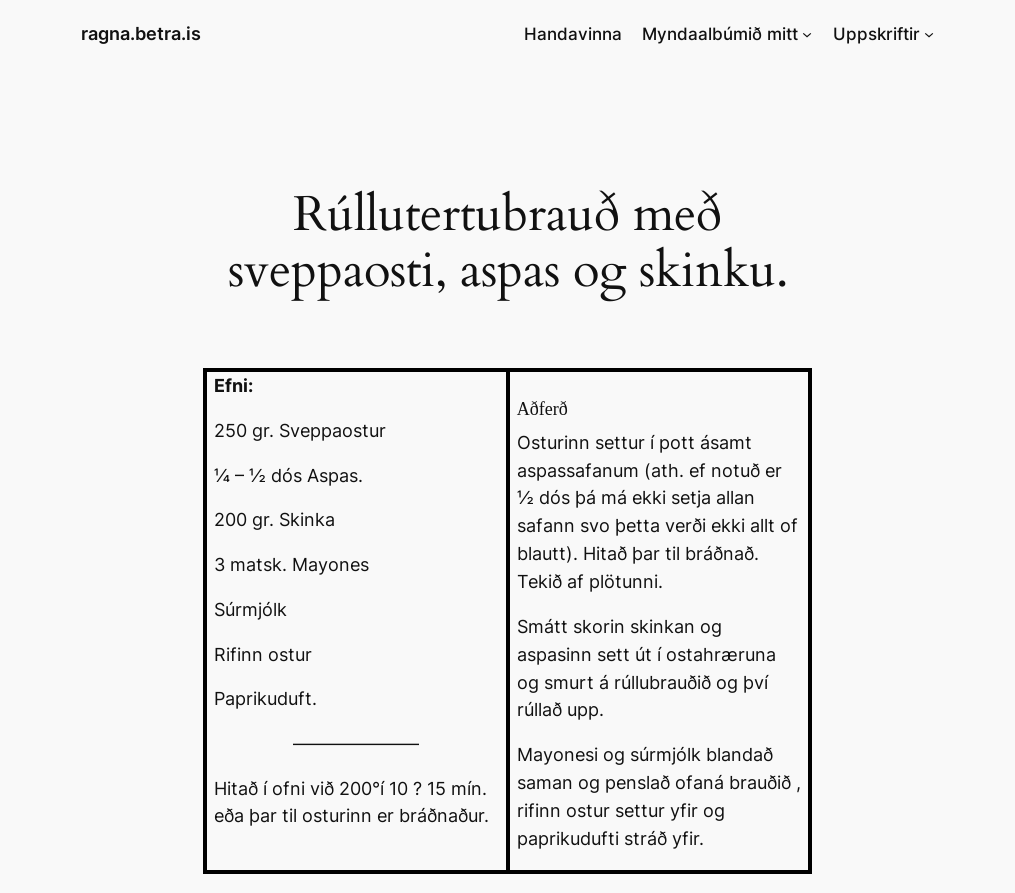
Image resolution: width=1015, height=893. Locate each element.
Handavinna (573, 34)
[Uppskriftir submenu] (929, 34)
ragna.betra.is (141, 33)
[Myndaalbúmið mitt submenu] (807, 34)
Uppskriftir (876, 34)
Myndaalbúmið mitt (720, 34)
